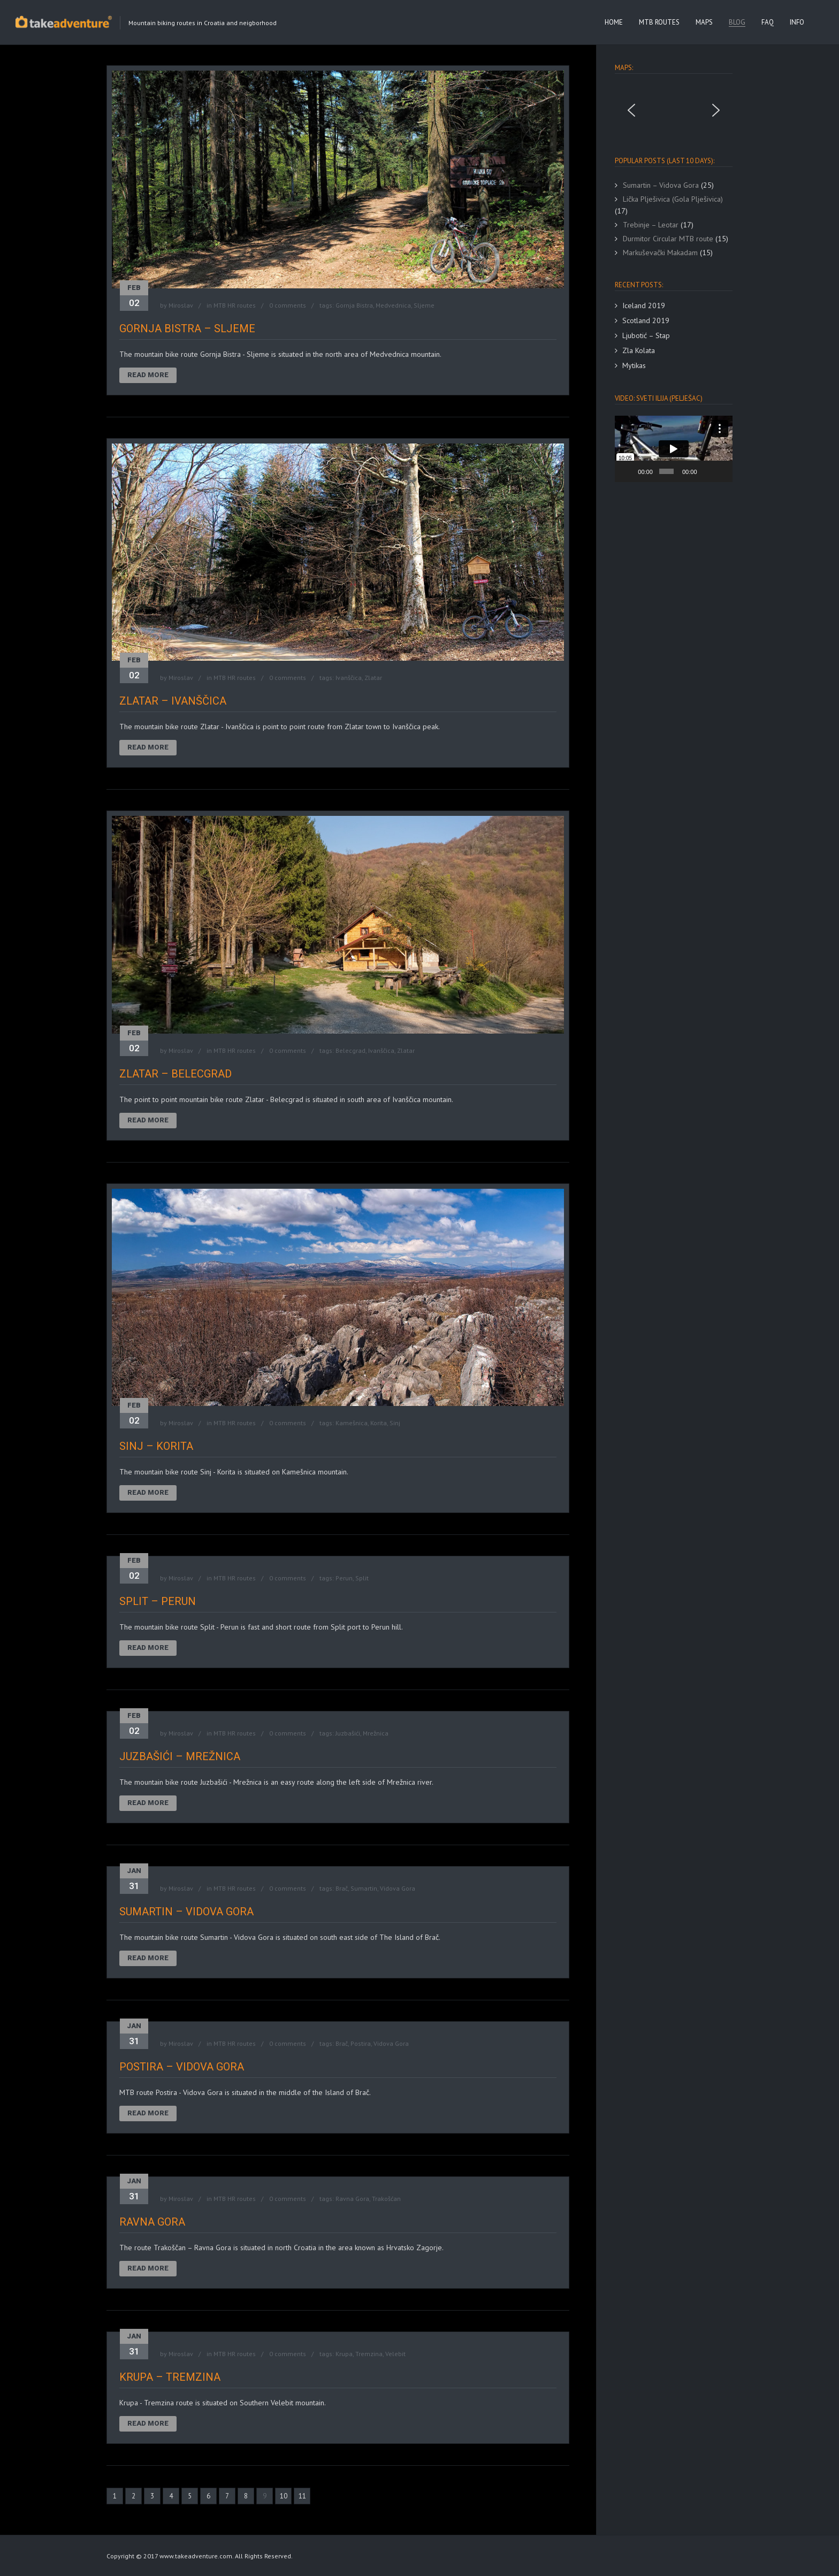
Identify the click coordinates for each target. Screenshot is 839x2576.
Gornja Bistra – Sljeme (187, 328)
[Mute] (706, 471)
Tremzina (369, 2354)
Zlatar (373, 678)
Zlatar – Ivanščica (172, 700)
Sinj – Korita (156, 1446)
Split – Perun (157, 1601)
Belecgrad (350, 1050)
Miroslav (181, 305)
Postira (360, 2043)
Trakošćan (386, 2199)
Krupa (344, 2354)
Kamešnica (351, 1423)
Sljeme (424, 305)
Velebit (395, 2354)
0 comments (287, 305)
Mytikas (634, 365)
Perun (344, 1578)
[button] (631, 110)
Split (362, 1578)
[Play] (628, 471)
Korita (378, 1423)
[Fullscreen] (721, 471)
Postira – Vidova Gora (181, 2066)
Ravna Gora (352, 2199)
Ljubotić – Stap (646, 335)
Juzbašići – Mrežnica (179, 1756)
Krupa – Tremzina (169, 2377)
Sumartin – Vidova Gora (186, 1911)
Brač (341, 1888)
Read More (148, 375)
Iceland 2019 (643, 305)
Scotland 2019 (645, 320)
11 (302, 2496)
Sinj (395, 1423)
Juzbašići (347, 1733)
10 (283, 2496)
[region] (674, 110)
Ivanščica (348, 678)
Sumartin (363, 1888)
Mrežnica (375, 1733)
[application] (674, 449)
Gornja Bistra (354, 305)
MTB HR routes (234, 305)
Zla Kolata (638, 350)
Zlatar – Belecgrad (175, 1073)
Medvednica (393, 305)
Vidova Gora (397, 1888)
